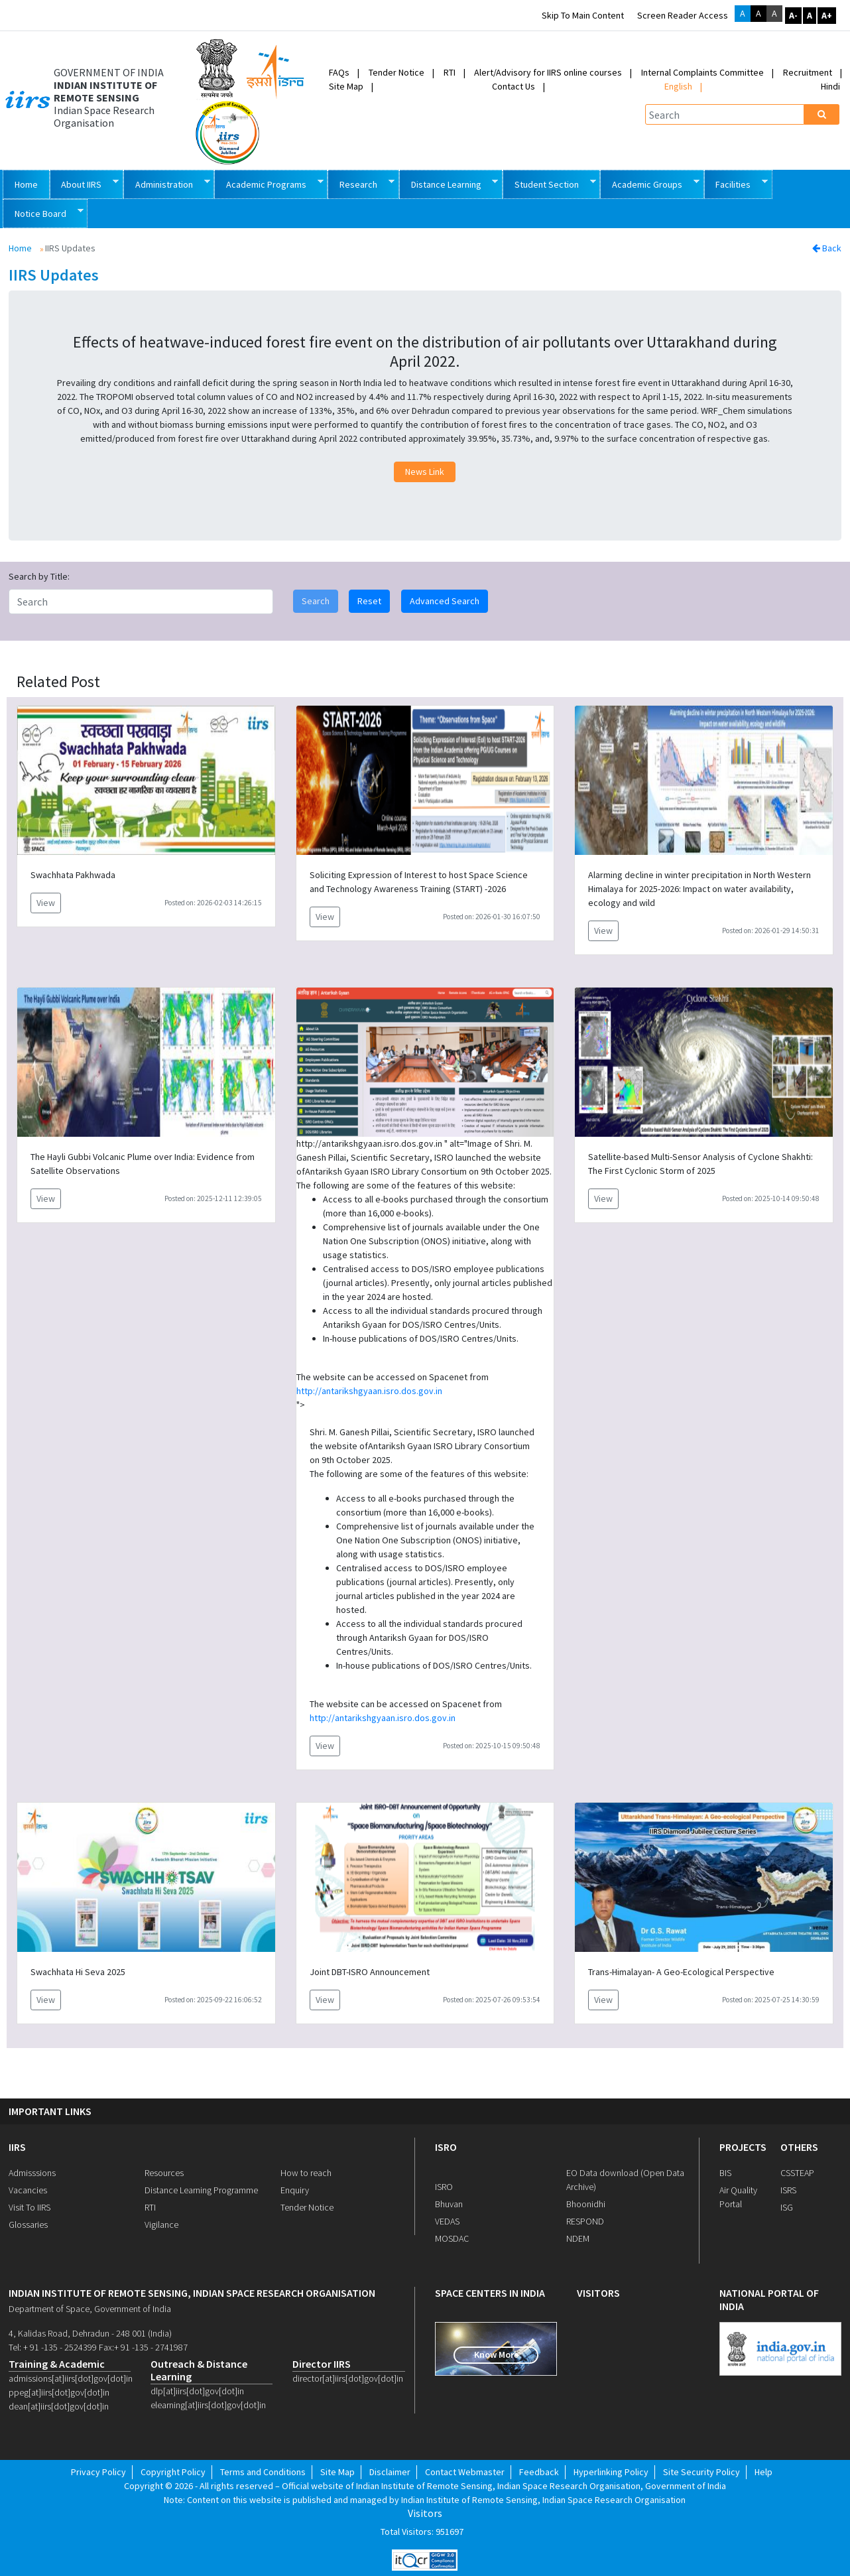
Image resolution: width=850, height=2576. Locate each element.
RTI (449, 72)
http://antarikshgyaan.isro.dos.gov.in (369, 1391)
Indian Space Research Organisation (104, 116)
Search (316, 601)
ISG (786, 2207)
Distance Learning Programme (201, 2190)
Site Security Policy (701, 2472)
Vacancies (28, 2190)
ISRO (446, 2147)
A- (793, 15)
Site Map (346, 86)
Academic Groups (649, 183)
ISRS (788, 2190)
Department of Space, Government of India (90, 2309)
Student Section (549, 183)
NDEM (577, 2238)
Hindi (830, 86)
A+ (826, 15)
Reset (369, 601)
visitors (598, 2293)
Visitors (425, 2513)
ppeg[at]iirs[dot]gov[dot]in (59, 2392)
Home (26, 184)
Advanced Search (444, 601)
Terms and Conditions (263, 2472)
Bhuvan (449, 2204)
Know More (496, 2354)
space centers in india (490, 2293)
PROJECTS (742, 2147)
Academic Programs (269, 183)
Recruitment (807, 72)
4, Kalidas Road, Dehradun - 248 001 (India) (90, 2333)
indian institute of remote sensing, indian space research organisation (192, 2293)
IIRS (17, 2147)
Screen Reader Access (682, 15)
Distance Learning (449, 183)
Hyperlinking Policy (611, 2472)
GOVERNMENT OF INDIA (109, 72)
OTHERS (799, 2147)
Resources (164, 2173)
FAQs (339, 72)
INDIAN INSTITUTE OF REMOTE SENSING (105, 91)
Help (763, 2472)
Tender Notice (396, 72)
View (45, 903)
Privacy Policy (98, 2472)
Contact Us (513, 86)
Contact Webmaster (465, 2472)
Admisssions (32, 2173)
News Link (424, 472)
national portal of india (769, 2299)
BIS (725, 2173)
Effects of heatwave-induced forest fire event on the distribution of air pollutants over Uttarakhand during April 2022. (425, 352)
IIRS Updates (54, 275)
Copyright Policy (173, 2472)
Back (826, 248)
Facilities (736, 183)
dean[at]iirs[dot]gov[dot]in (59, 2406)
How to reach (306, 2173)
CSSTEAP (797, 2173)
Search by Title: (39, 576)
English (678, 86)
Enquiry (294, 2190)
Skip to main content (583, 15)
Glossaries (28, 2224)
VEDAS (447, 2221)
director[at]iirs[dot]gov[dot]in (347, 2378)
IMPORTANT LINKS (50, 2111)
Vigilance (161, 2224)
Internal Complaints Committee (702, 72)
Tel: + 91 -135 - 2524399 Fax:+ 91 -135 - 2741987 (98, 2347)
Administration (166, 183)
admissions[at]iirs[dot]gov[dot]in (70, 2378)
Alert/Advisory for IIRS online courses (548, 72)
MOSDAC (452, 2238)
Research (361, 183)
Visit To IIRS (29, 2207)
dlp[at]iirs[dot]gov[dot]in (197, 2391)
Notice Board (43, 213)
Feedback (539, 2472)
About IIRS (84, 183)
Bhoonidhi (585, 2204)
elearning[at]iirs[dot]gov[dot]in (208, 2405)
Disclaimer (389, 2472)
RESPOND (585, 2221)
